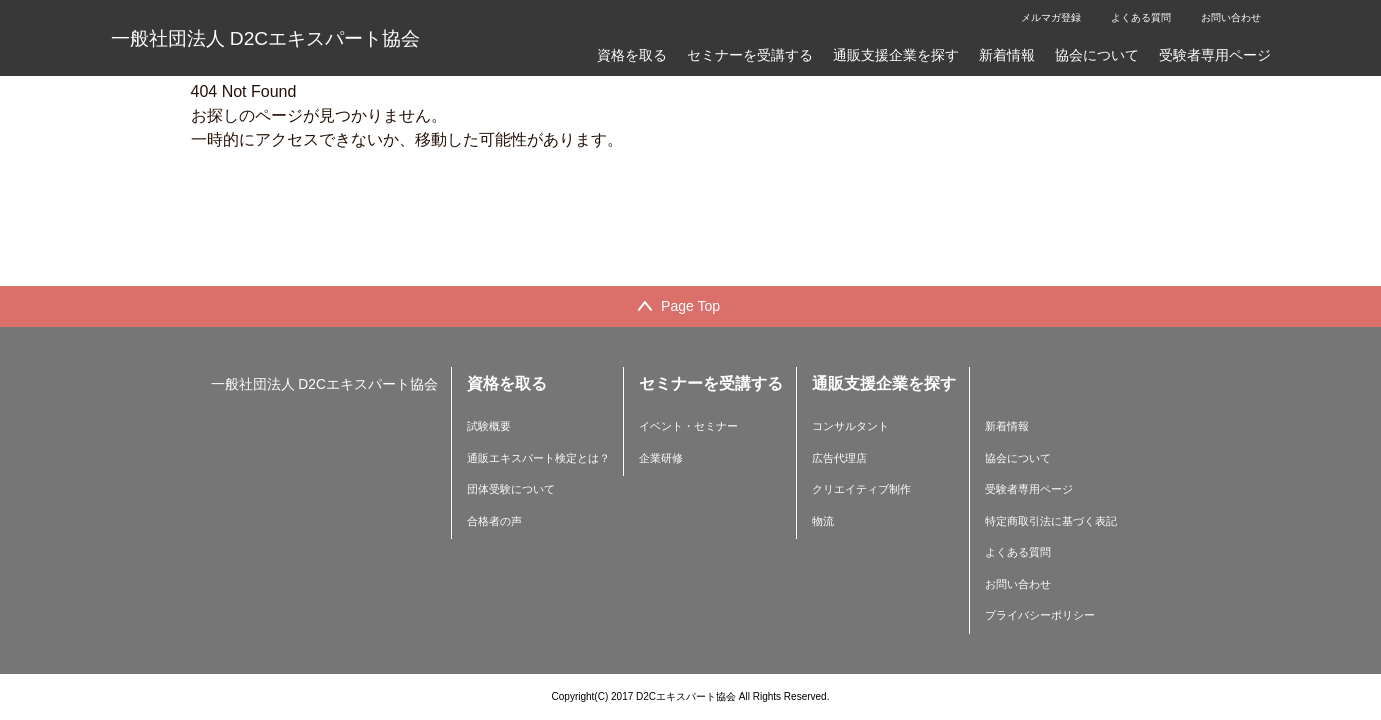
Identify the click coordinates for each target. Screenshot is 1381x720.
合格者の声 (494, 521)
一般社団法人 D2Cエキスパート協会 (266, 38)
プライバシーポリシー (1040, 615)
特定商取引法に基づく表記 (1051, 521)
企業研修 (661, 458)
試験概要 (489, 426)
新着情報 (1007, 55)
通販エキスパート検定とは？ (538, 458)
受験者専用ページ (1215, 55)
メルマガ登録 (1051, 17)
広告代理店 (839, 458)
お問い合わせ (1231, 17)
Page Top (690, 306)
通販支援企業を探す (896, 55)
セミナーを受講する (750, 55)
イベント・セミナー (688, 426)
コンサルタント (850, 426)
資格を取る (632, 55)
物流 (823, 521)
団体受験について (511, 489)
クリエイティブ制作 (861, 489)
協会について (1097, 55)
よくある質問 (1141, 17)
